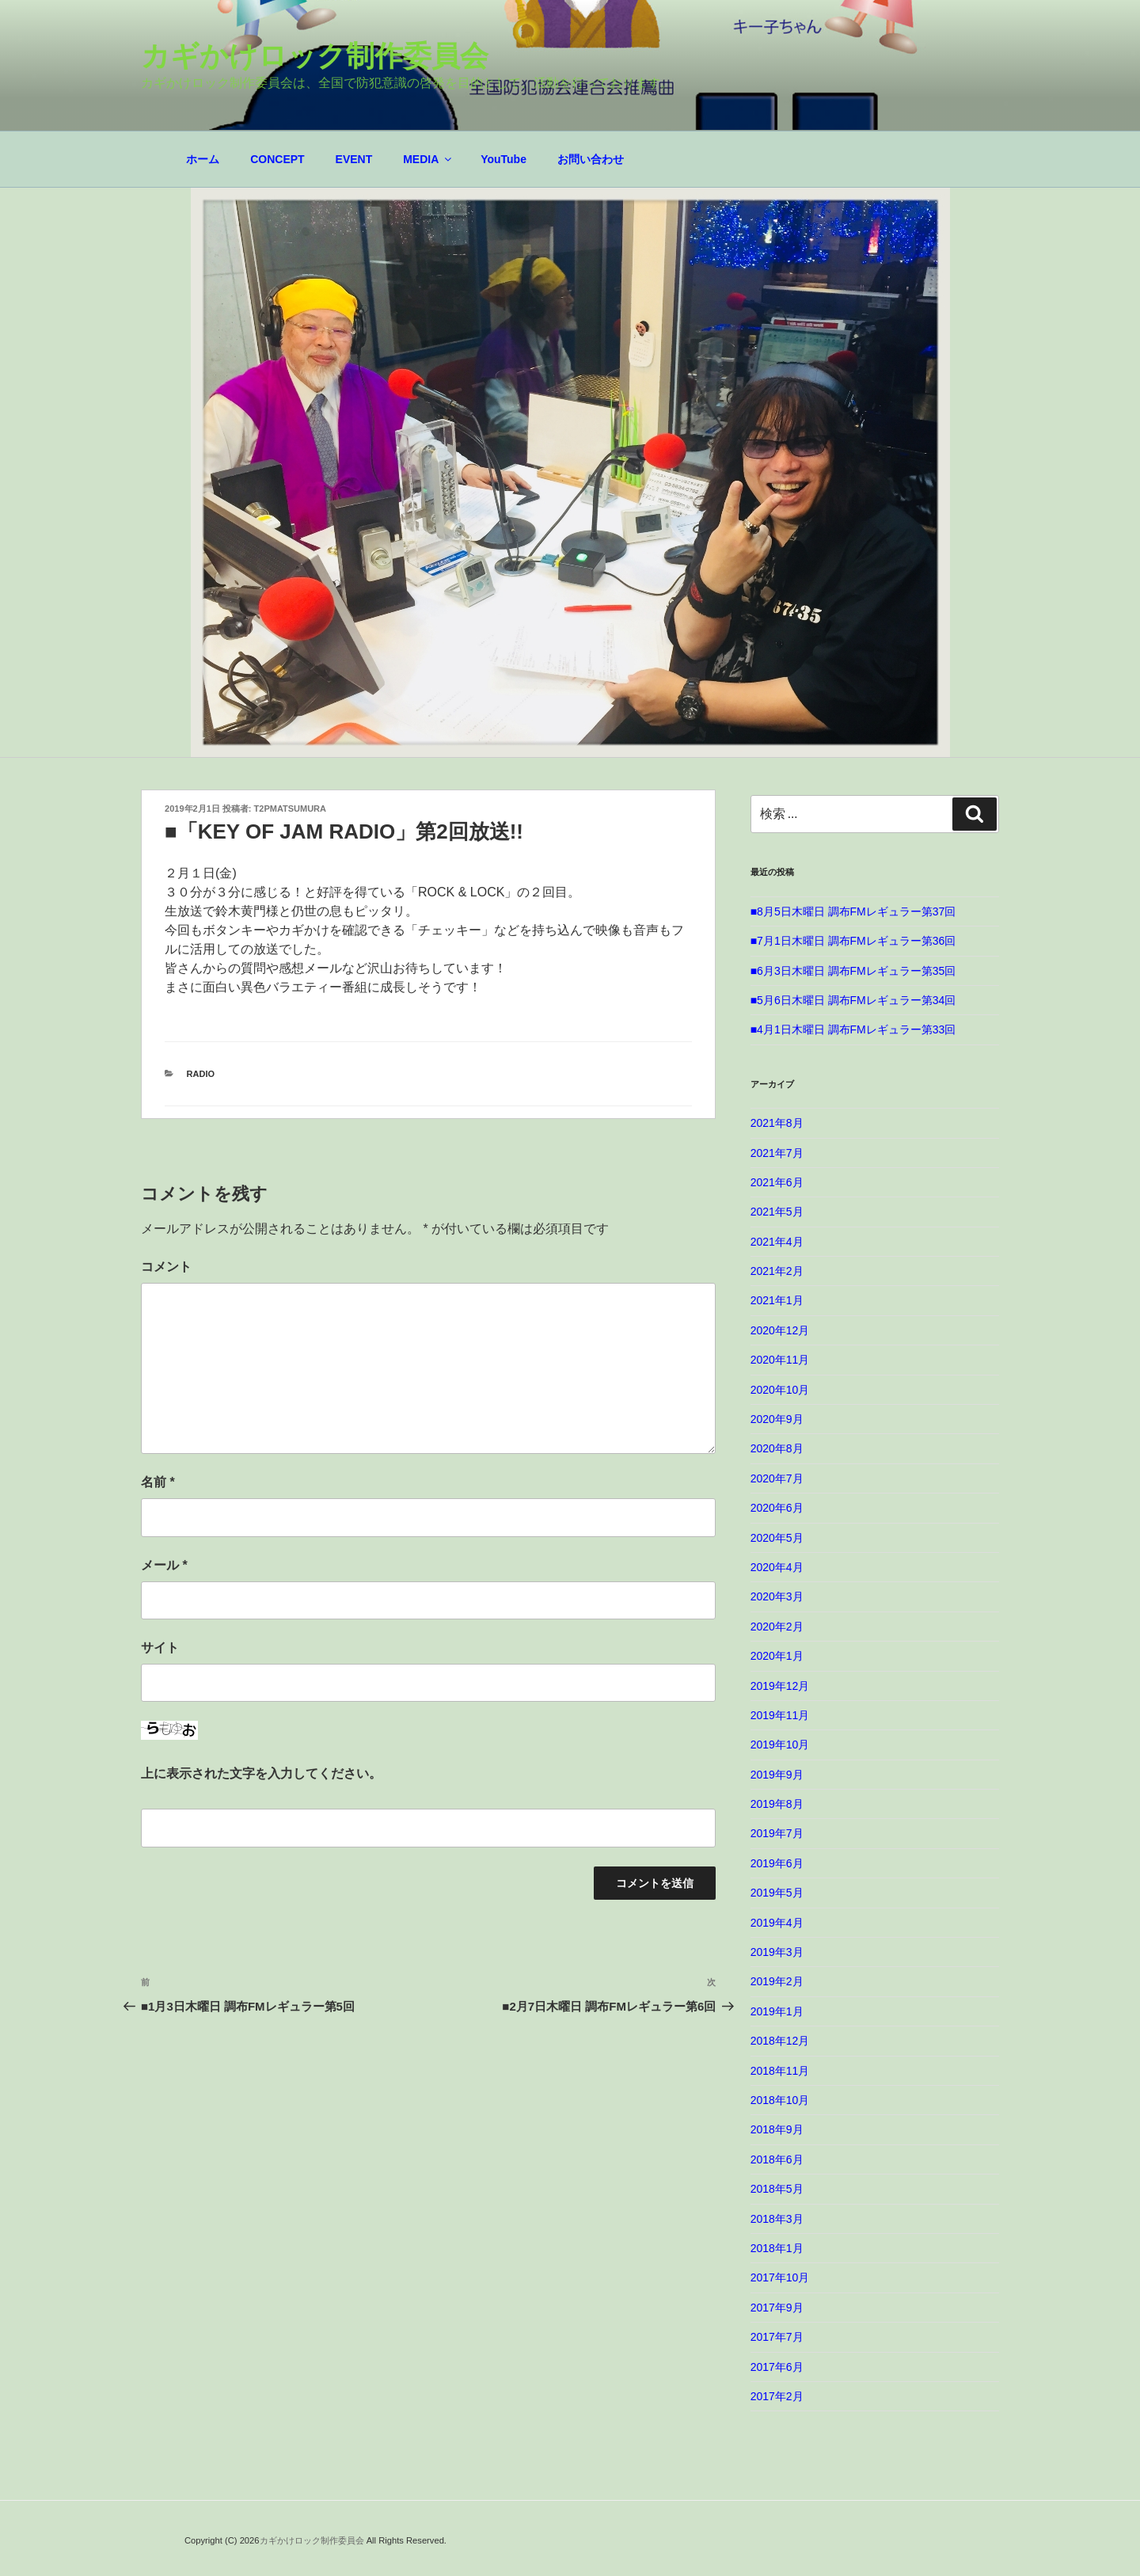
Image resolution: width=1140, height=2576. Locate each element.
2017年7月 (777, 2337)
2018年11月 (780, 2070)
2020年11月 (780, 1359)
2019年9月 (777, 1774)
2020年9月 (777, 1419)
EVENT (354, 159)
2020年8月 (777, 1448)
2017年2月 (777, 2396)
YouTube (503, 159)
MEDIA (428, 159)
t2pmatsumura (290, 808)
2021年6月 (777, 1182)
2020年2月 (777, 1626)
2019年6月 (777, 1863)
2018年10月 (780, 2100)
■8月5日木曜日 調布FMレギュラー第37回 (853, 911)
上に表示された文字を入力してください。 (261, 1773)
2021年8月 (777, 1123)
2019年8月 (777, 1804)
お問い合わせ (590, 159)
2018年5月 (777, 2188)
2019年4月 (777, 1922)
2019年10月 (780, 1744)
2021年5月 (777, 1211)
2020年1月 (777, 1655)
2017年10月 (780, 2277)
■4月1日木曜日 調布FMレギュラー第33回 (853, 1029)
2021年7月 (777, 1153)
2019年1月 (777, 2011)
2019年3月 (777, 1952)
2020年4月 (777, 1567)
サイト (160, 1647)
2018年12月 (780, 2040)
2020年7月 (777, 1478)
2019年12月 (780, 1686)
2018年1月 (777, 2248)
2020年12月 (780, 1330)
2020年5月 (777, 1538)
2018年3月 (777, 2219)
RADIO (201, 1074)
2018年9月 (777, 2129)
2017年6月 (777, 2367)
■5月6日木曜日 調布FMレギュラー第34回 (853, 1000)
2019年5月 (777, 1892)
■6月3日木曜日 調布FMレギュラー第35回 (853, 971)
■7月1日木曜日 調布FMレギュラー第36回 (853, 940)
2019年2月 (777, 1981)
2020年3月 (777, 1596)
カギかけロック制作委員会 (314, 56)
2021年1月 (777, 1300)
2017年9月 (777, 2307)
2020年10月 (780, 1389)
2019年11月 (780, 1715)
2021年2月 (777, 1271)
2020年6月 (777, 1507)
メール (164, 1565)
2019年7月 (777, 1833)
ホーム (202, 159)
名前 (158, 1482)
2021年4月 (777, 1241)
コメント (166, 1266)
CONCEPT (277, 159)
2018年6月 (777, 2159)
